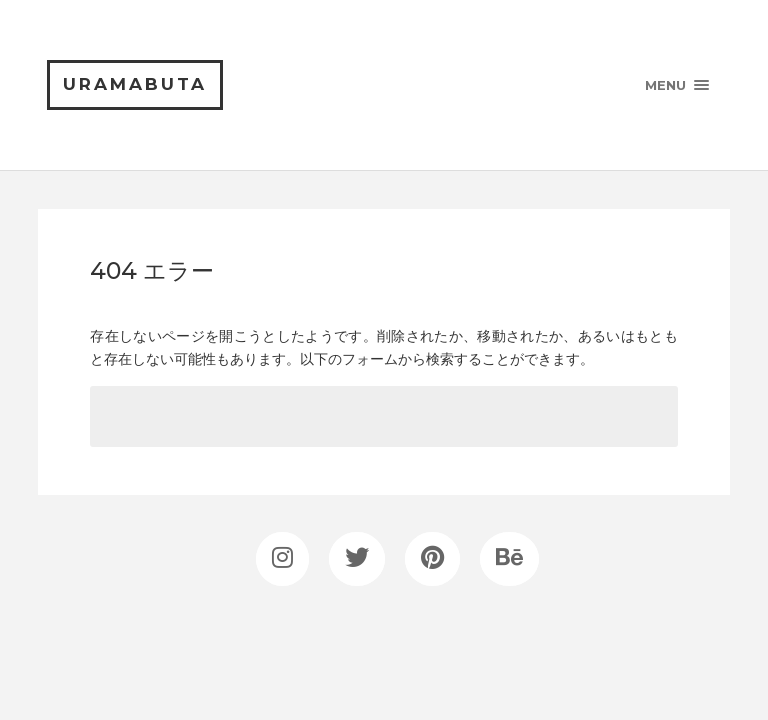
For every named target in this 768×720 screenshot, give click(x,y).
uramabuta (135, 84)
